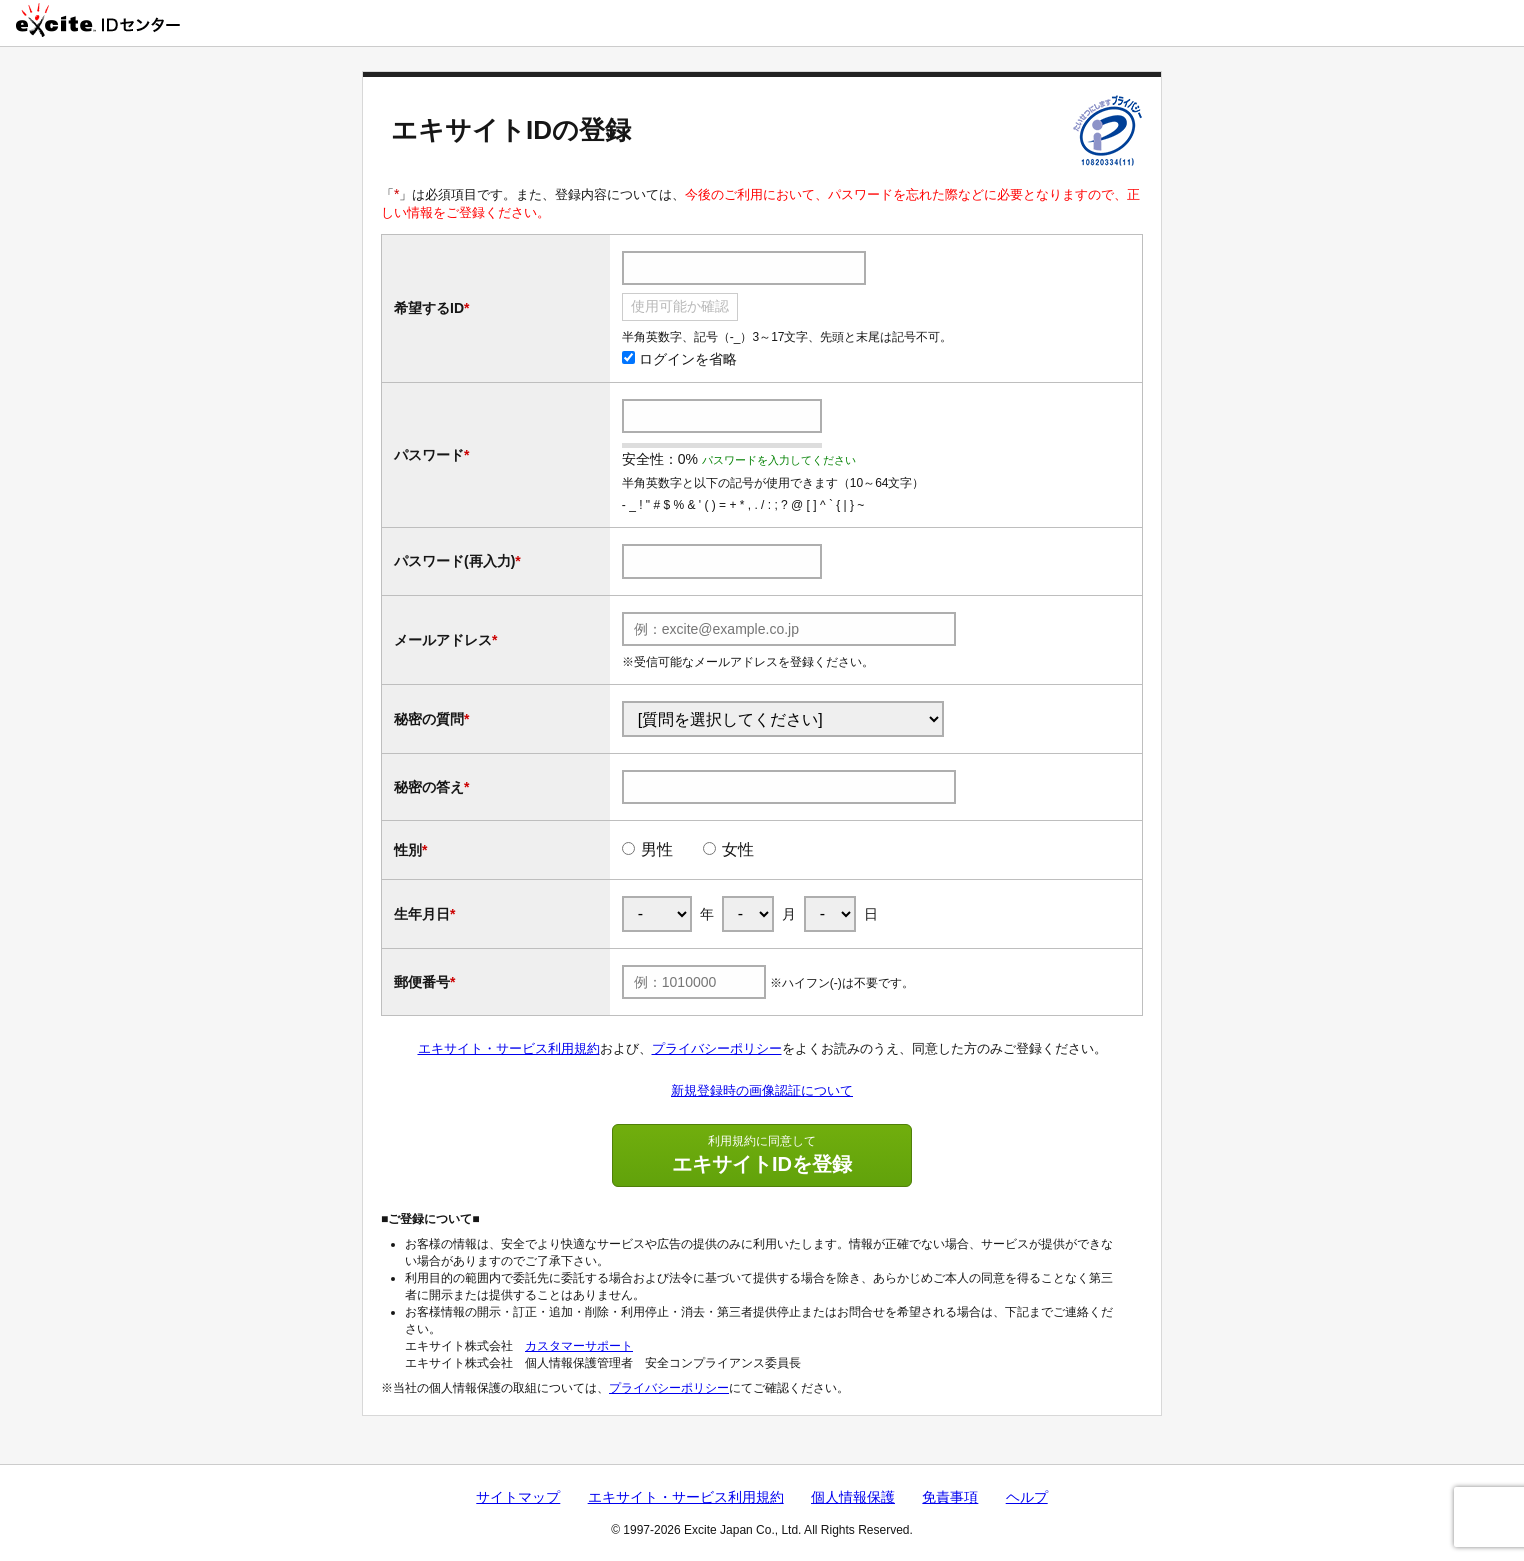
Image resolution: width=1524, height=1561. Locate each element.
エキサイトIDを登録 (762, 1154)
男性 (657, 849)
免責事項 (950, 1497)
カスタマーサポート (579, 1346)
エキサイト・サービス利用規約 (509, 1048)
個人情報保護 (853, 1497)
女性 (738, 849)
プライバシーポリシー (717, 1048)
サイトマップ (518, 1497)
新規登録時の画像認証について (762, 1090)
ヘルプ (1027, 1497)
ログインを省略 (679, 359)
